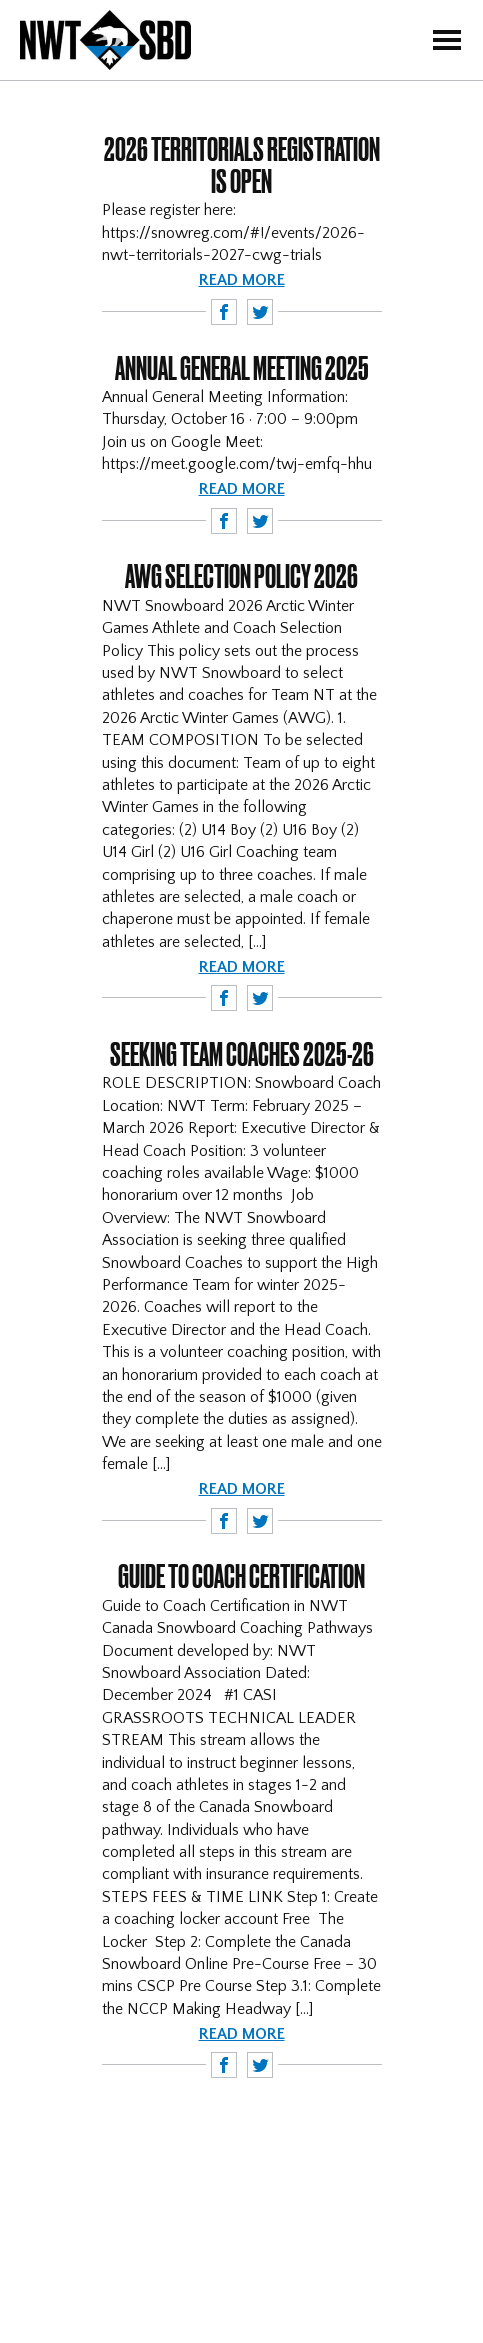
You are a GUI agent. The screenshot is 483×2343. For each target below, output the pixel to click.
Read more (242, 280)
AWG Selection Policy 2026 (241, 576)
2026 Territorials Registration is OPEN (242, 165)
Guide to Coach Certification (241, 1576)
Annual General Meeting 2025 (242, 368)
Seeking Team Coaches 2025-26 (242, 1054)
